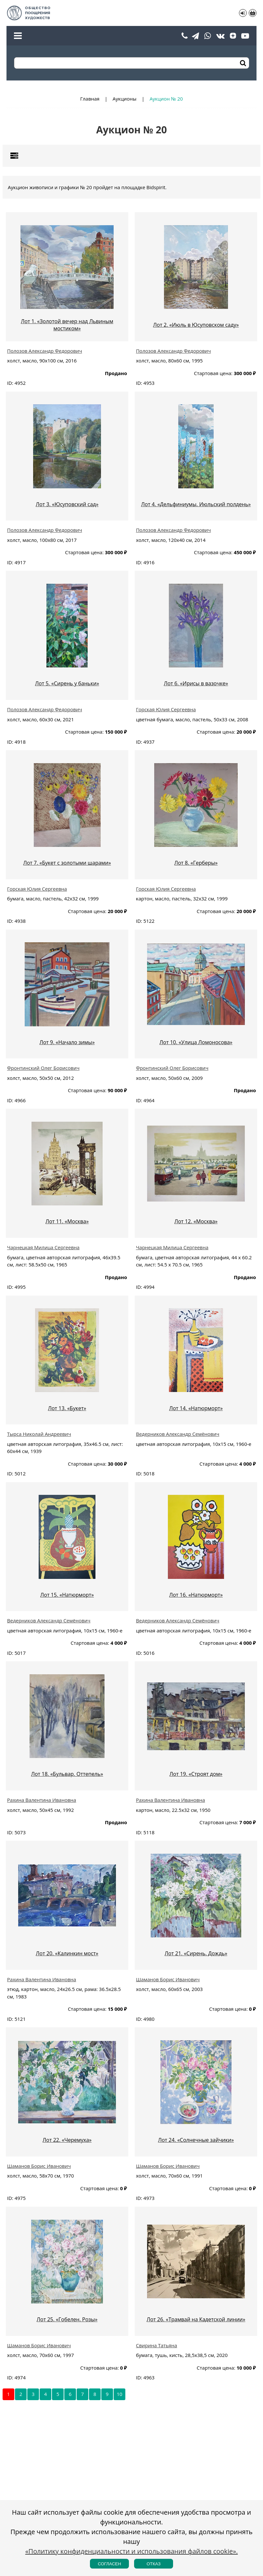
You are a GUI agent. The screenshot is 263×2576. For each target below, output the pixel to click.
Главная (89, 98)
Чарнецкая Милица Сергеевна (43, 1247)
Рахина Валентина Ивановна (41, 1800)
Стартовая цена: (213, 373)
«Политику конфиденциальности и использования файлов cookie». (131, 2551)
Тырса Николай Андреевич (39, 1434)
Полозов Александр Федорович (44, 351)
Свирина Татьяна (156, 2345)
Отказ (153, 2563)
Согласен (109, 2563)
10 (119, 2394)
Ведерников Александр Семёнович (177, 1434)
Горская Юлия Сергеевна (166, 709)
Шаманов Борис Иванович (168, 1979)
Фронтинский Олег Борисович (43, 1068)
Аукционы (125, 98)
